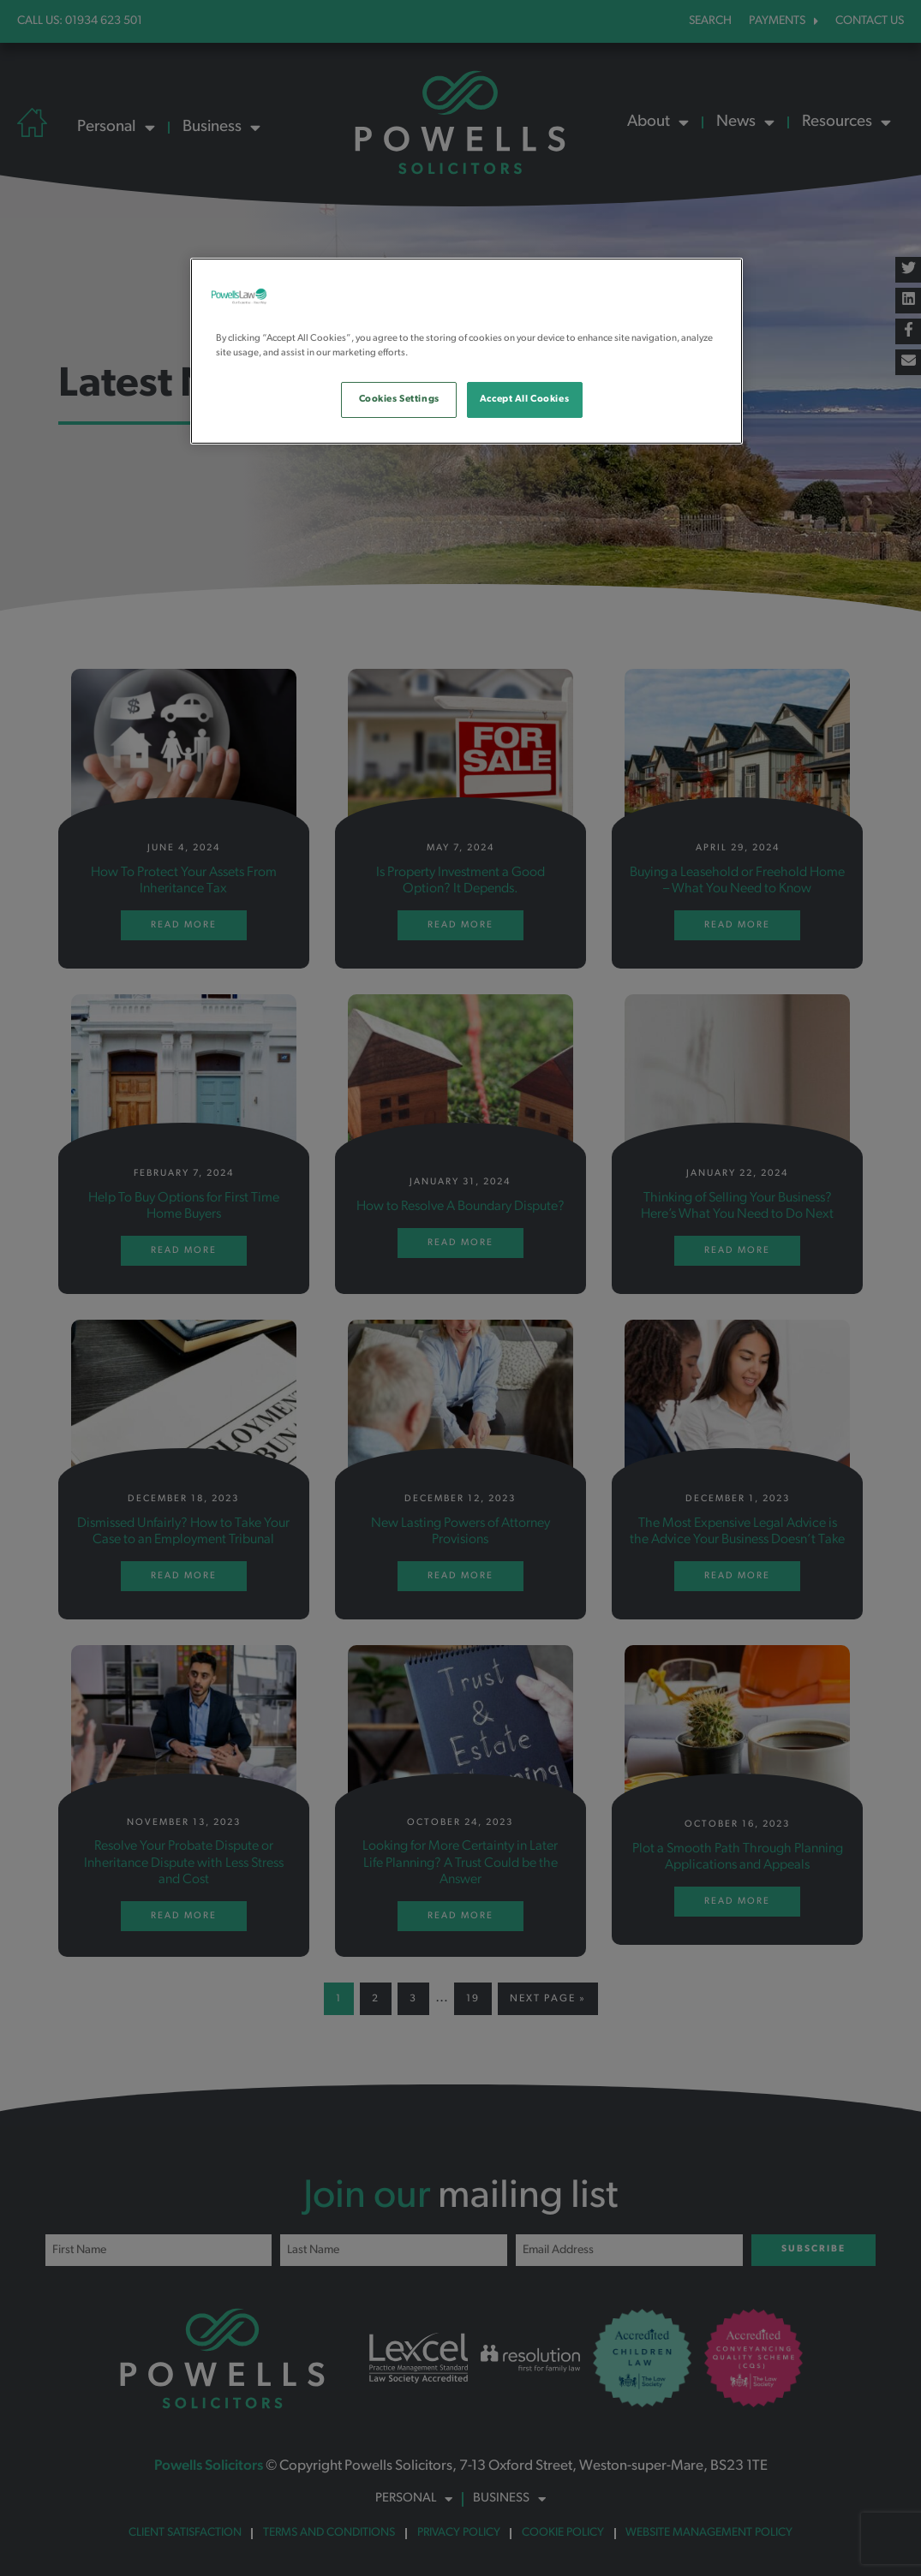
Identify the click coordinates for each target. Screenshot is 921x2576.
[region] (466, 351)
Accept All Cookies (524, 399)
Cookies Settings (399, 399)
